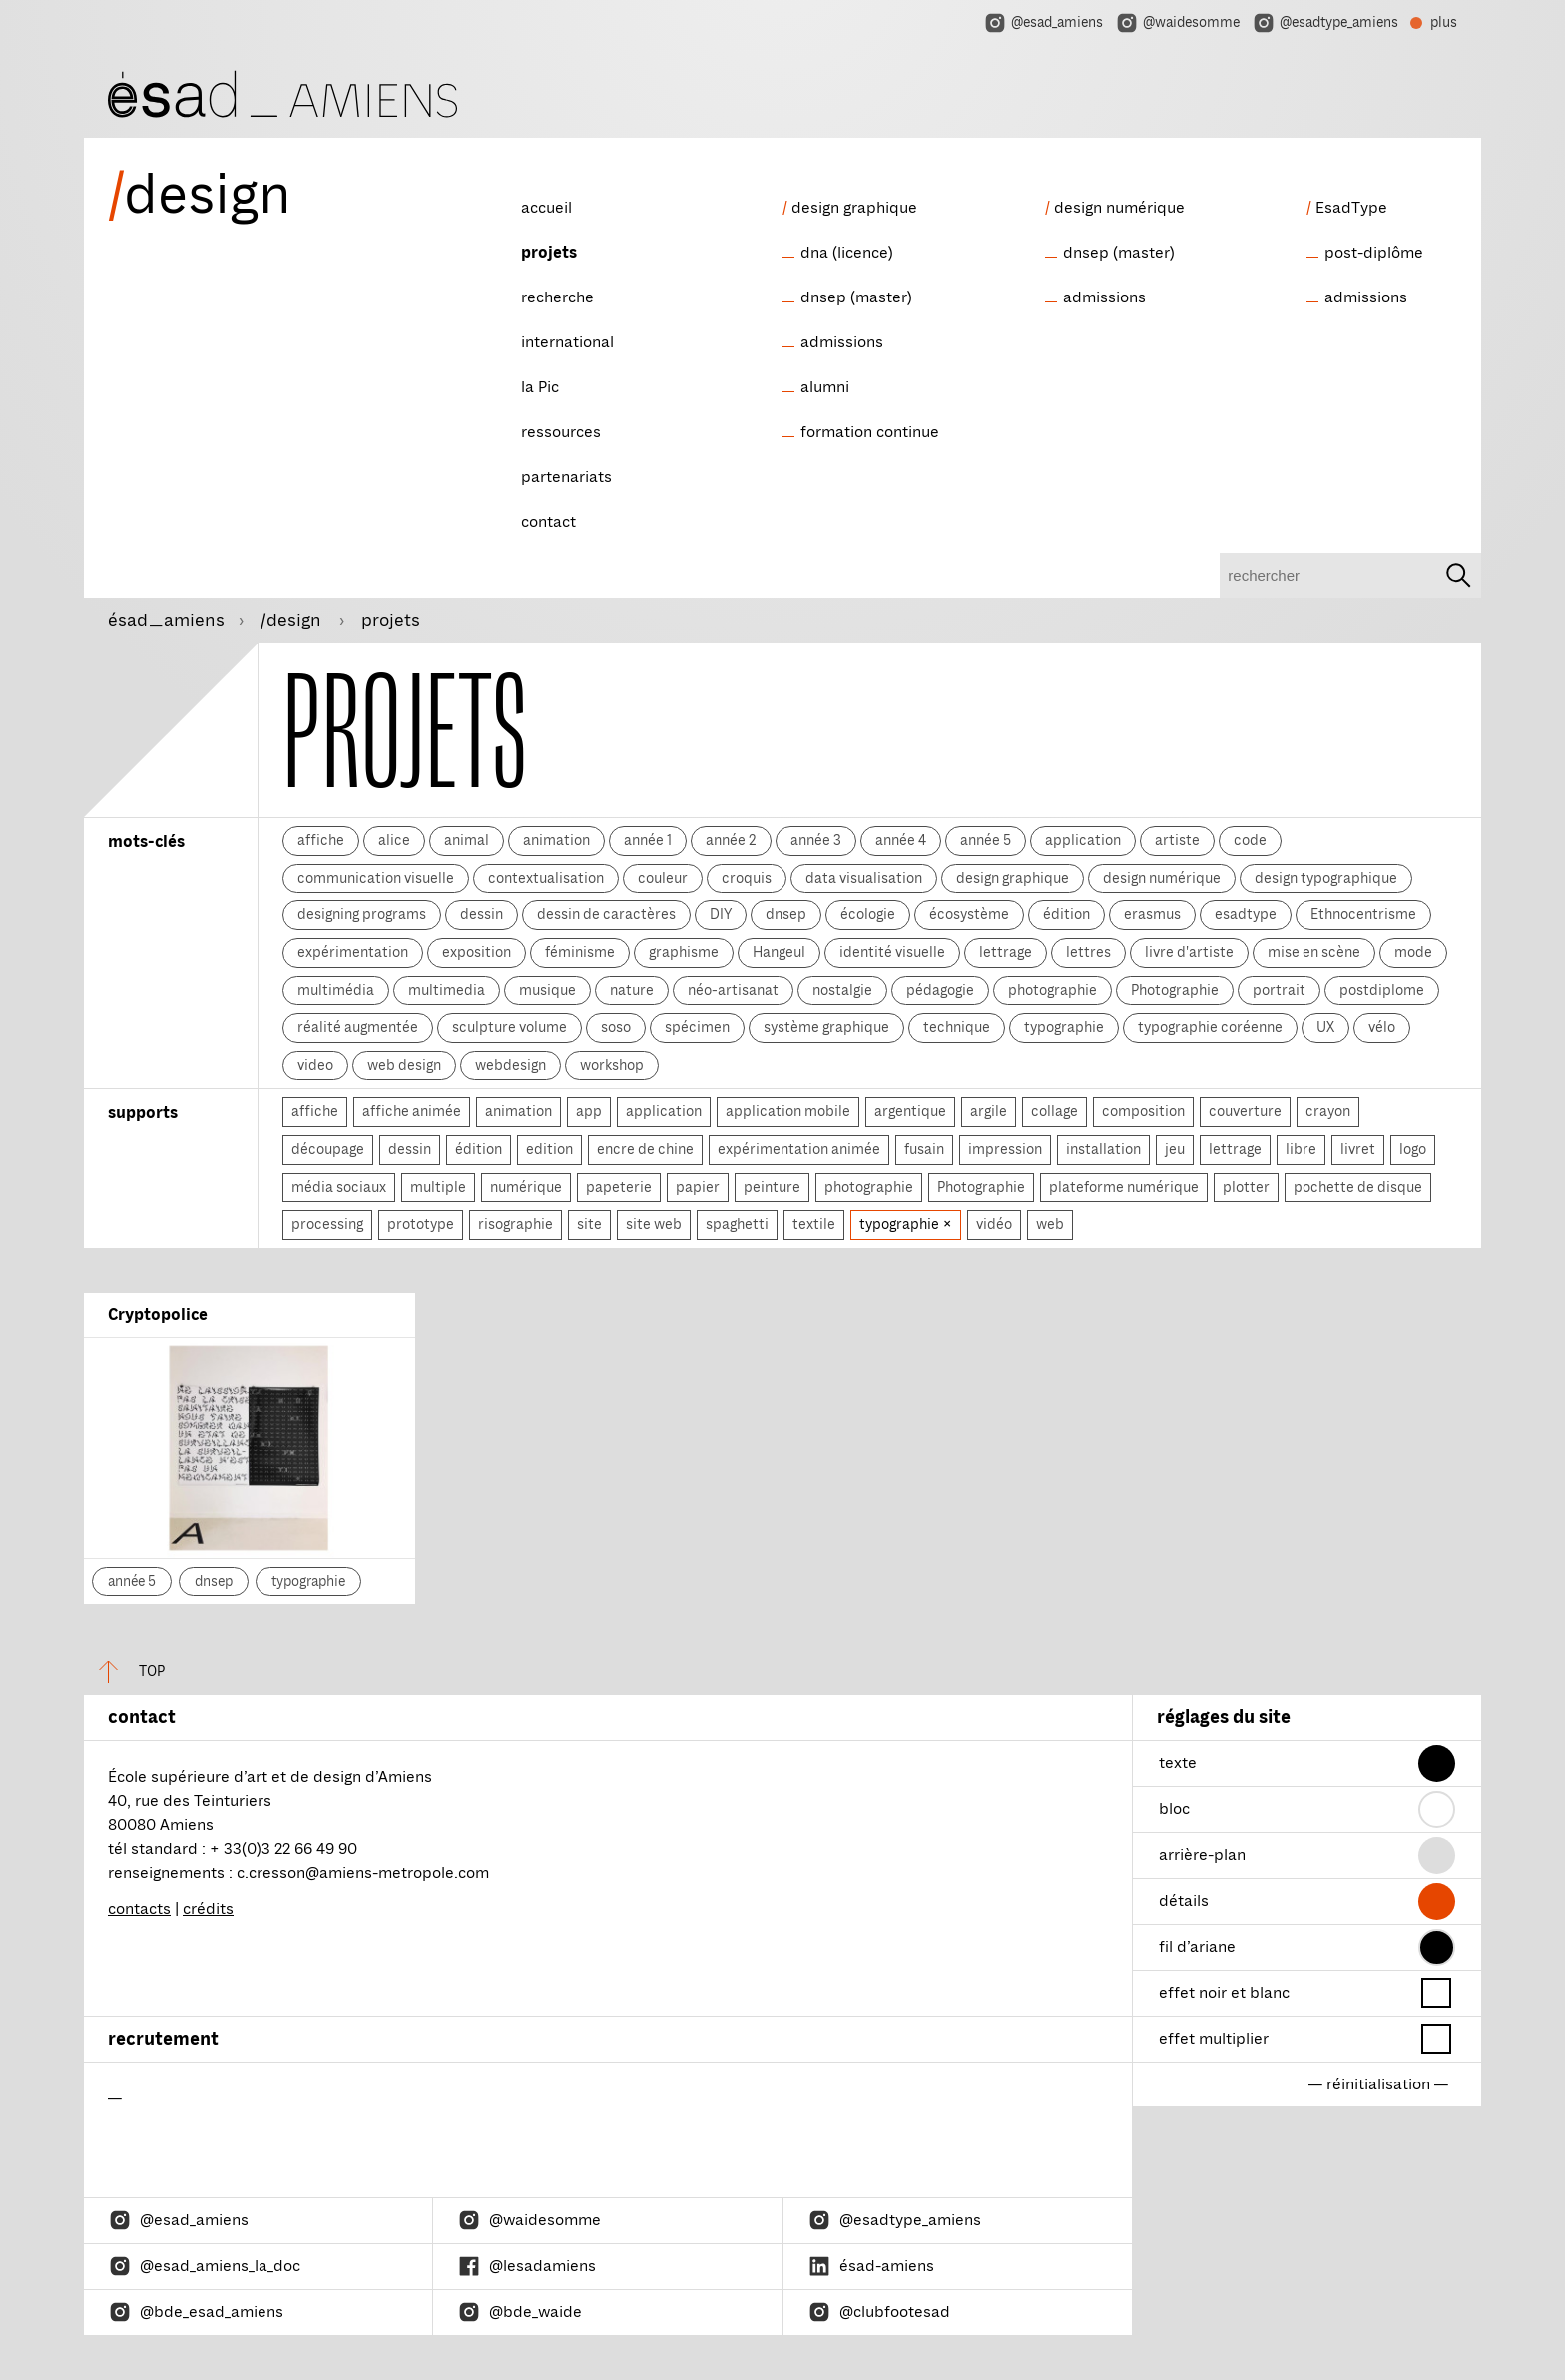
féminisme (580, 952)
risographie (515, 1224)
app (589, 1111)
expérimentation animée (799, 1149)
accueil (546, 208)
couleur (663, 878)
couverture (1245, 1111)
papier (698, 1187)
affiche (320, 840)
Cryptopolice (158, 1315)
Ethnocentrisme (1363, 914)
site (589, 1224)
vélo (1381, 1027)
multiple (438, 1187)
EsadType (1351, 208)
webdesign (510, 1065)
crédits (208, 1909)
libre (1301, 1149)
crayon (1327, 1111)
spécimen (697, 1027)
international (567, 342)
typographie (1064, 1027)
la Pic (540, 387)
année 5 (985, 840)
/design (293, 620)
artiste (1177, 840)
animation (556, 840)
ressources (561, 432)
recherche (557, 297)
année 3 (815, 840)
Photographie (1175, 990)
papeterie (619, 1187)
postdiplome (1381, 990)
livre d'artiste (1189, 952)
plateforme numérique (1124, 1187)
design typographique (1326, 878)
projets (549, 253)
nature (632, 990)
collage (1054, 1111)
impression (1005, 1149)
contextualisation (546, 878)
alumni (824, 387)
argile (988, 1111)
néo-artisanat (733, 990)
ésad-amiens (870, 2266)
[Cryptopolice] (249, 1448)
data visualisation (863, 878)
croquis (747, 878)
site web (654, 1224)
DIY (721, 914)
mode (1413, 952)
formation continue (869, 432)
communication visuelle (375, 878)
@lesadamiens (526, 2266)
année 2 (731, 840)
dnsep (786, 914)
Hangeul (779, 952)
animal (466, 840)
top (124, 1671)
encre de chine (645, 1149)
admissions (841, 342)
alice (394, 840)
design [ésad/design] (199, 195)
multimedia (446, 990)
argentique (910, 1111)
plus (1433, 25)
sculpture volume (509, 1027)
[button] (1436, 1763)
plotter (1246, 1187)
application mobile (788, 1111)
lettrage (1005, 952)
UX (1325, 1027)
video (315, 1065)
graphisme (684, 952)
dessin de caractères (606, 914)
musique (547, 990)
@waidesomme (1177, 23)
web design (404, 1065)
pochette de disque (1358, 1187)
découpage (327, 1149)
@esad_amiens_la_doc (204, 2266)
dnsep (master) (856, 297)
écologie (867, 914)
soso (616, 1027)
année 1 (648, 840)
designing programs (361, 914)
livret (1357, 1149)
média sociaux (338, 1187)
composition (1143, 1111)
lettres (1088, 952)
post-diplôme (1373, 253)
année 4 (900, 840)
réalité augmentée (357, 1027)
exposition (476, 952)
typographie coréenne (1210, 1027)
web (1050, 1224)
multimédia (335, 990)
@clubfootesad (878, 2312)
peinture (772, 1187)
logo (1412, 1149)
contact (548, 522)
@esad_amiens (1043, 23)
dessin (481, 914)
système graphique (826, 1027)
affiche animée (411, 1111)
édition (1066, 914)
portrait (1279, 990)
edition (549, 1149)
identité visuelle (892, 952)
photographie (1052, 990)
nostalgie (842, 990)
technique (956, 1027)
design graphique (854, 208)
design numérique (1119, 208)
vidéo (994, 1224)
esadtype (1246, 914)
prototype (420, 1224)
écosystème (969, 914)
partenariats (566, 477)
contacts (139, 1909)
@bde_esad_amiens (195, 2312)
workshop (612, 1065)
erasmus (1152, 914)
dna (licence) (846, 253)
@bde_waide (519, 2312)
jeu (1175, 1149)
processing (327, 1224)
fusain (924, 1149)
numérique (526, 1187)
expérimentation (352, 952)
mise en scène (1314, 952)
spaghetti (737, 1224)
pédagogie (940, 990)
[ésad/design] (282, 91)
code (1250, 840)
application (1083, 840)
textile (813, 1224)
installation (1103, 1149)
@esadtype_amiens (1325, 23)
